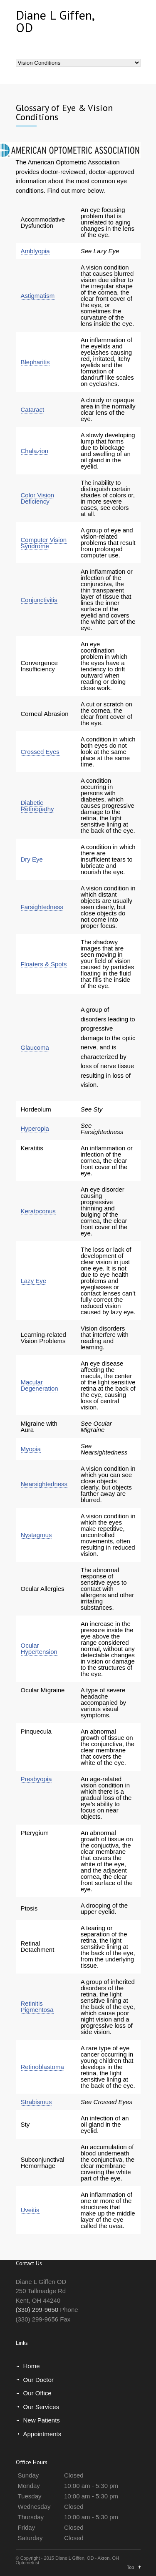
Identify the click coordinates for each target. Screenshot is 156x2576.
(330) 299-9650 (37, 2309)
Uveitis (30, 2209)
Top (130, 2567)
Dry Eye (32, 859)
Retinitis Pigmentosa (37, 2006)
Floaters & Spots (44, 964)
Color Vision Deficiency (37, 498)
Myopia (31, 1448)
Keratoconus (38, 1211)
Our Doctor (38, 2379)
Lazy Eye (34, 1280)
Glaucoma (35, 1047)
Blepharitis (35, 361)
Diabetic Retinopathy (37, 805)
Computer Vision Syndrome (44, 542)
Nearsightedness (44, 1483)
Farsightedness (42, 906)
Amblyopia (35, 251)
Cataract (33, 409)
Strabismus (36, 2101)
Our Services (41, 2406)
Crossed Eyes (40, 751)
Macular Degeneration (39, 1385)
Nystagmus (36, 1534)
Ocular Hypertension (39, 1648)
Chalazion (35, 450)
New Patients (41, 2420)
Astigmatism (38, 295)
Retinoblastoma (42, 2066)
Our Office (37, 2393)
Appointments (42, 2433)
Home (31, 2365)
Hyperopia (35, 1128)
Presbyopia (36, 1778)
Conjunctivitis (39, 599)
